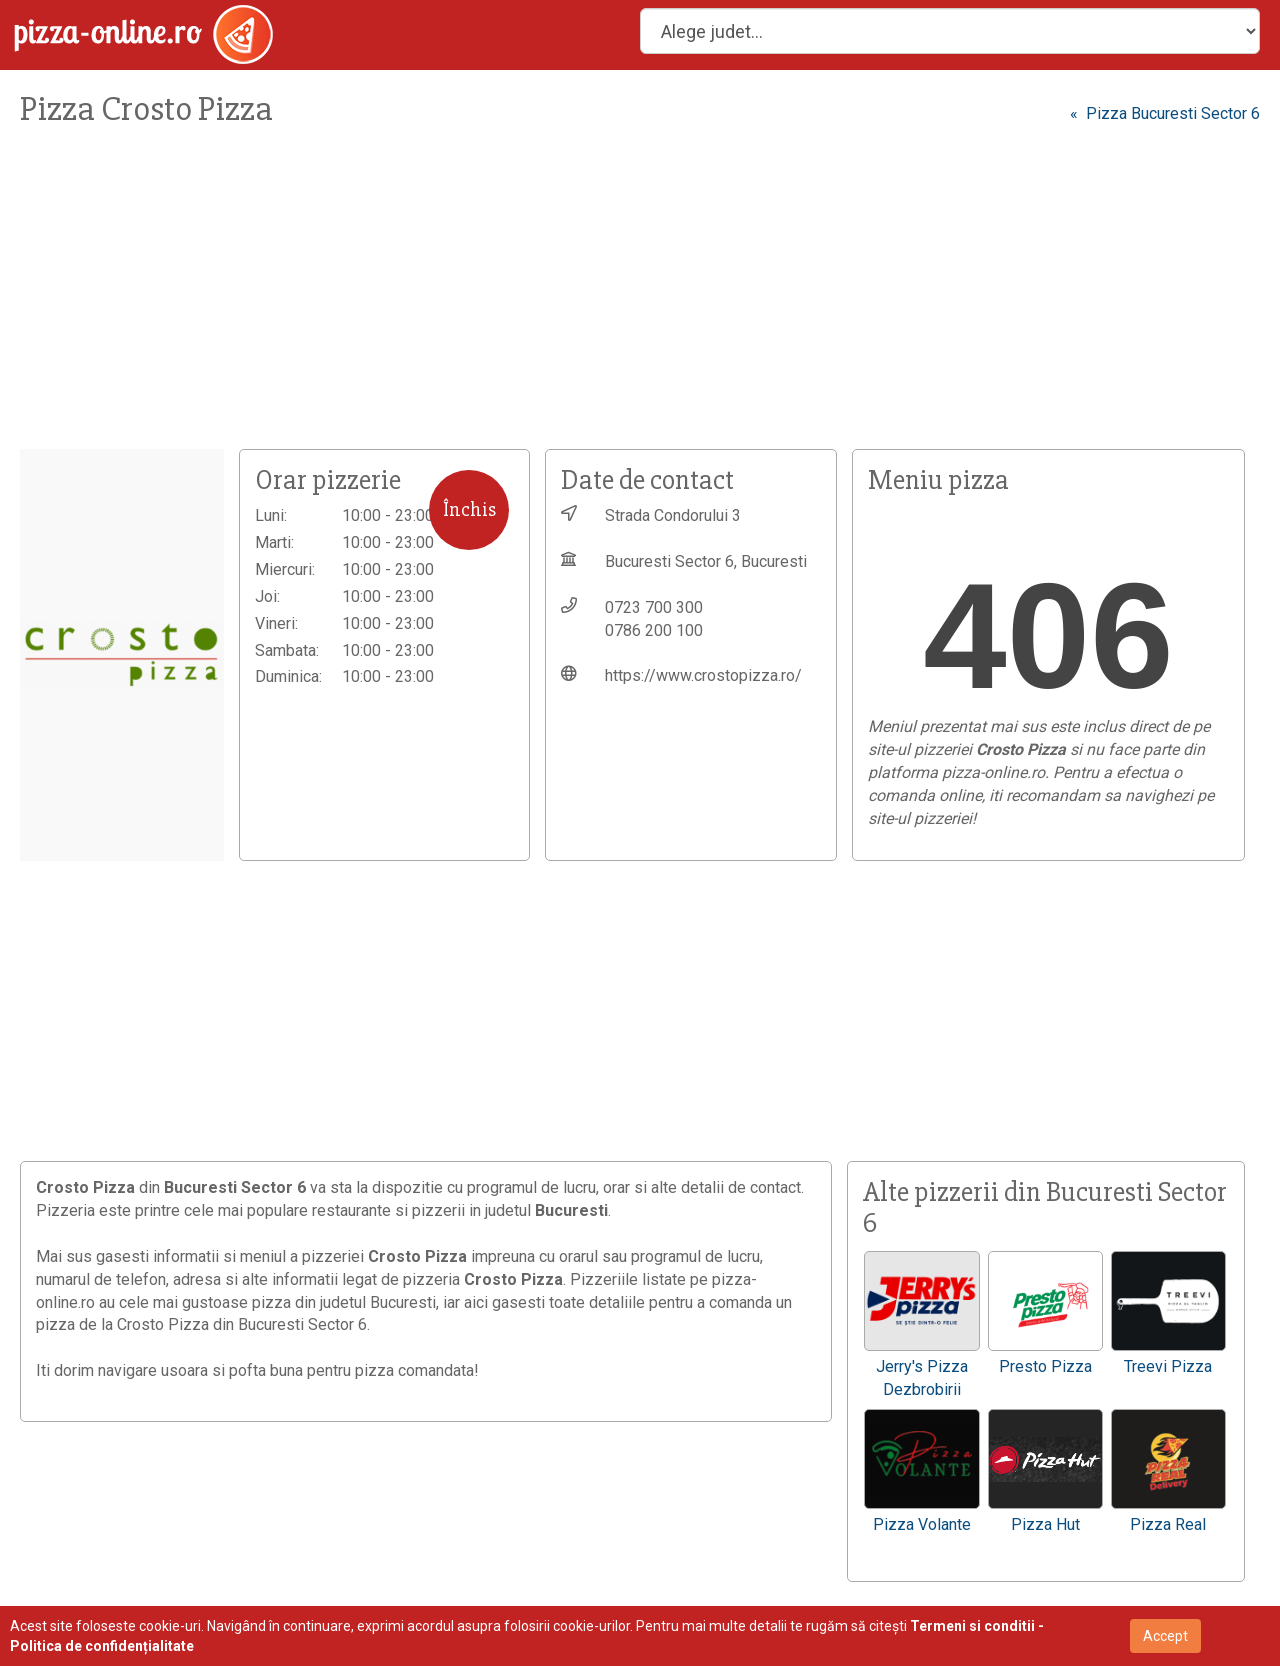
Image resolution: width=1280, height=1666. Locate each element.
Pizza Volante (922, 1524)
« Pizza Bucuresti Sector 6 (1165, 113)
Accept (1165, 1636)
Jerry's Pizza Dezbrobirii (922, 1378)
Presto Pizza (1045, 1366)
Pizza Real (1168, 1524)
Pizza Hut (1045, 1524)
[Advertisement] (600, 299)
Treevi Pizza (1168, 1366)
